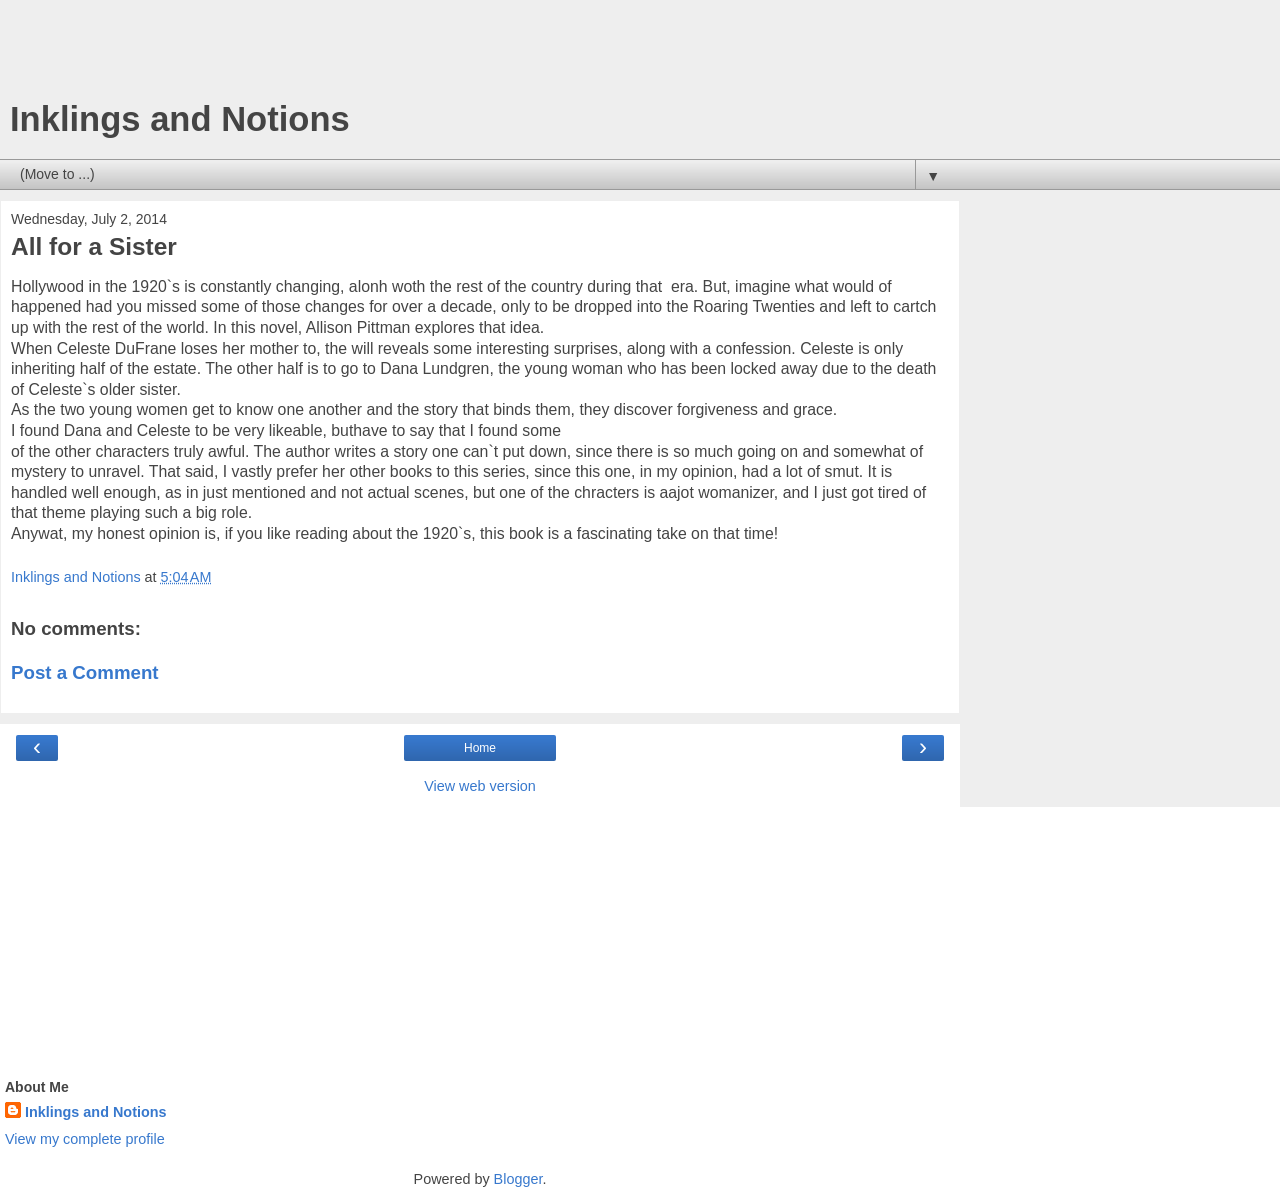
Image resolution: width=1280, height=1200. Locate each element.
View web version (480, 786)
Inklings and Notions (180, 119)
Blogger (518, 1179)
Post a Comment (85, 672)
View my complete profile (85, 1139)
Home (480, 748)
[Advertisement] (480, 55)
